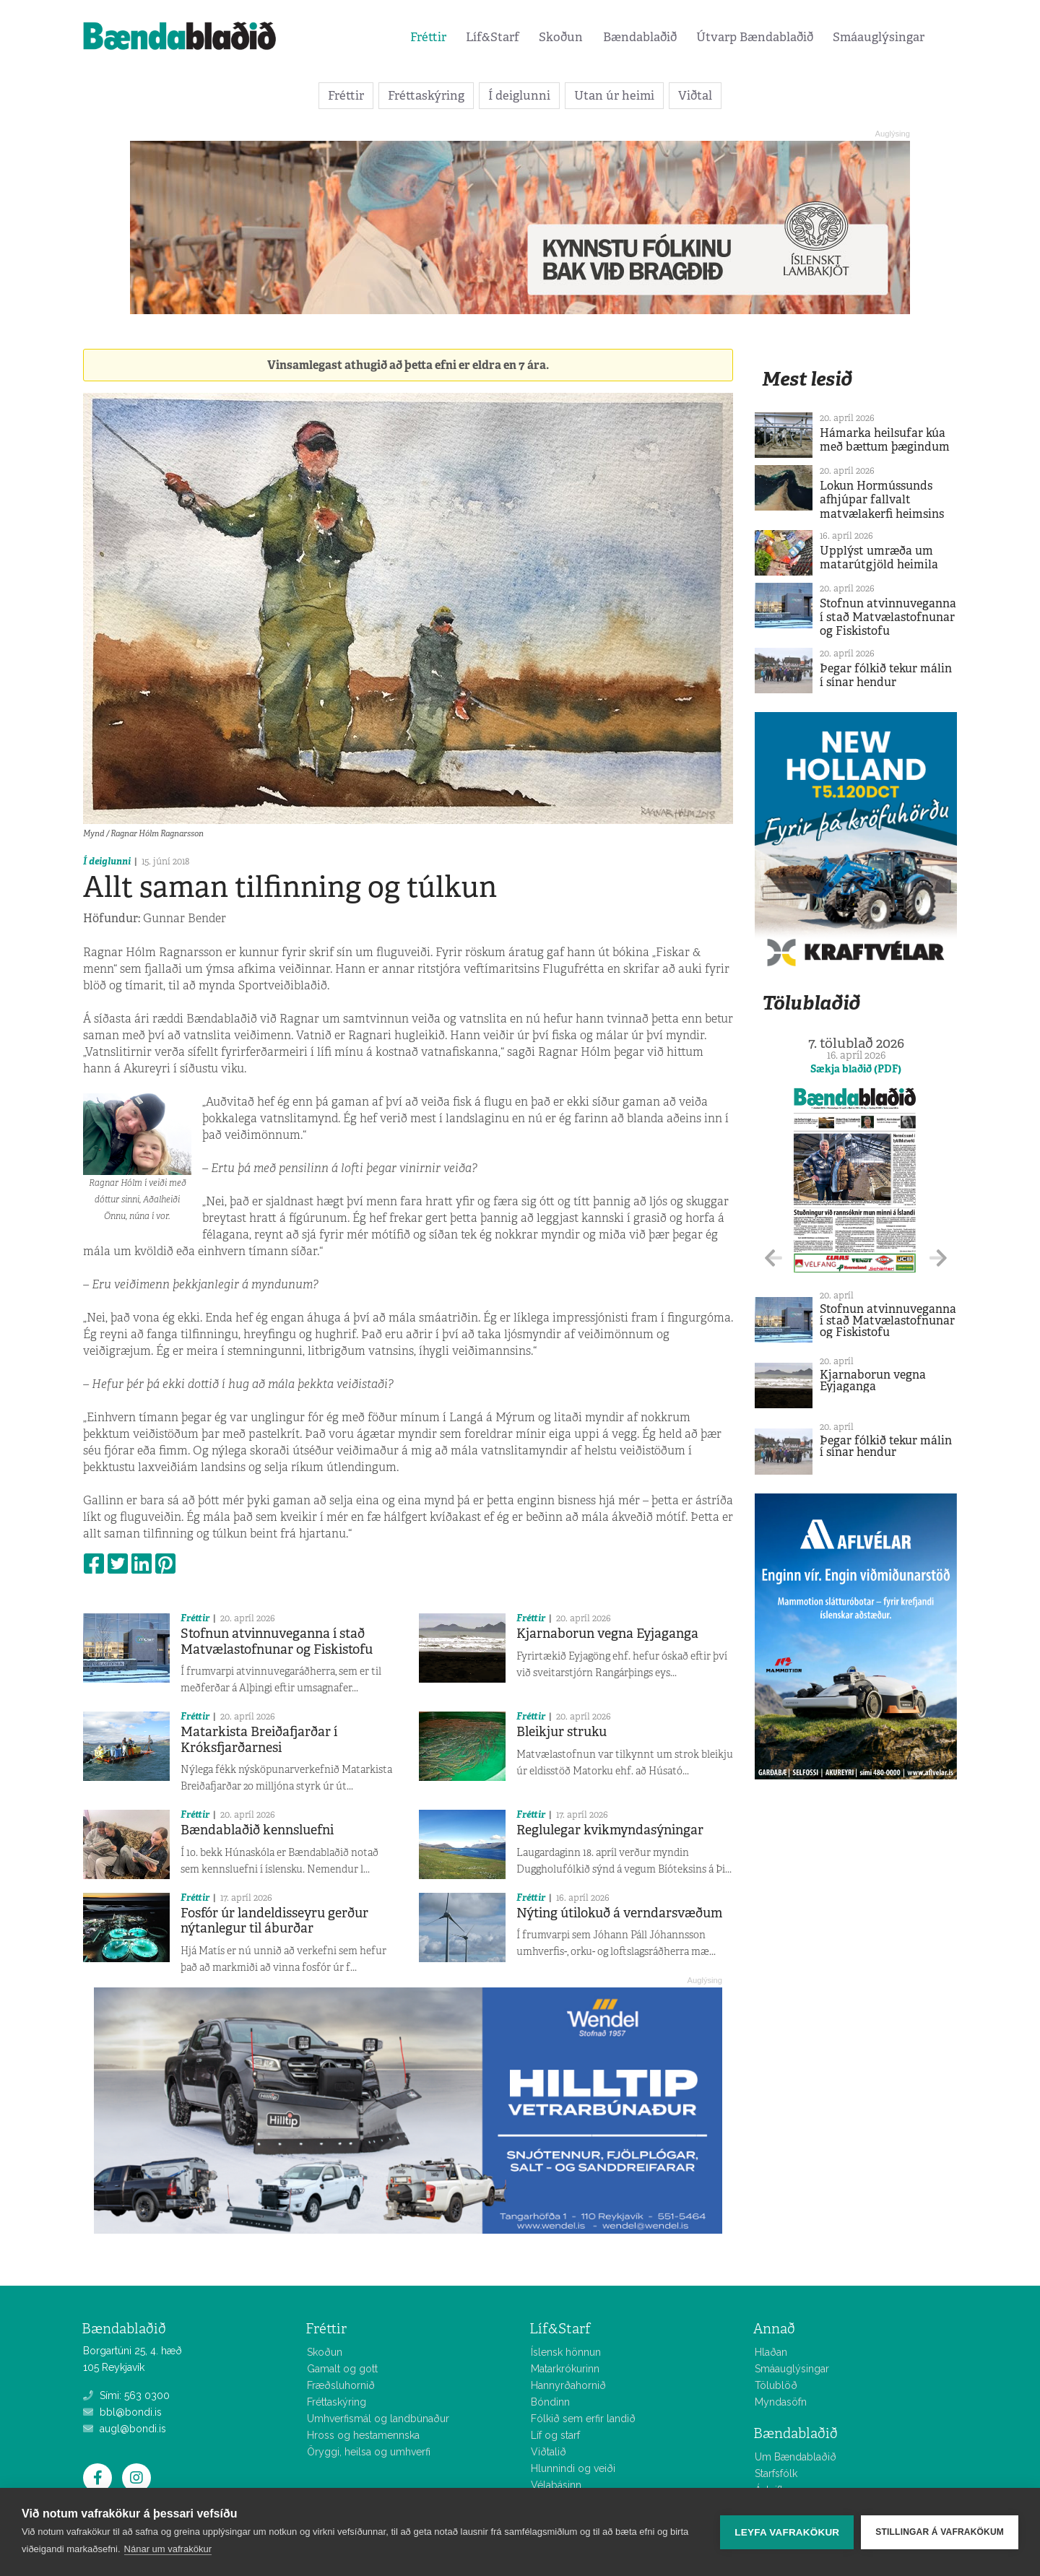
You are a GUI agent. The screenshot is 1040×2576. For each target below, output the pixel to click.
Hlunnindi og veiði (573, 2468)
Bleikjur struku (561, 1731)
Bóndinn (550, 2402)
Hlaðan (771, 2352)
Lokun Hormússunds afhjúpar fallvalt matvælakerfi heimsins (882, 499)
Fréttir (428, 37)
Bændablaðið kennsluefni (257, 1830)
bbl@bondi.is (122, 2412)
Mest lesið (807, 378)
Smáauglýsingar (878, 37)
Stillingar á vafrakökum (939, 2532)
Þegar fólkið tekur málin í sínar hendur (886, 675)
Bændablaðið (640, 37)
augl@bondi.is (124, 2428)
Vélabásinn (556, 2485)
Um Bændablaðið (795, 2457)
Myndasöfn (781, 2402)
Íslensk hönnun (566, 2352)
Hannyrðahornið (568, 2385)
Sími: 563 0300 (126, 2395)
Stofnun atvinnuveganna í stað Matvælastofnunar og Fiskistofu (277, 1641)
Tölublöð (776, 2385)
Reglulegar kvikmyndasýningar (609, 1830)
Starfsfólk (776, 2473)
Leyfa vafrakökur (786, 2532)
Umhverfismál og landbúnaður (378, 2418)
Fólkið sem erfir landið (583, 2418)
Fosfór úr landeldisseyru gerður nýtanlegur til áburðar (274, 1921)
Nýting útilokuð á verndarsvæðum (619, 1913)
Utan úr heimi (614, 95)
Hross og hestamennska (363, 2435)
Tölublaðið (811, 1002)
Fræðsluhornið (341, 2385)
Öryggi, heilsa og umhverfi (368, 2452)
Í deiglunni (519, 95)
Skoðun (561, 37)
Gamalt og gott (342, 2369)
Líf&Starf (492, 37)
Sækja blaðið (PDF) (855, 1068)
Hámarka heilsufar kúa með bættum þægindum (885, 439)
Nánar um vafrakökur (168, 2549)
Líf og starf (555, 2435)
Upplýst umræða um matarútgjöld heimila (879, 557)
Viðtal (695, 95)
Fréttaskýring (426, 95)
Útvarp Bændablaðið (754, 37)
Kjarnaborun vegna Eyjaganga (607, 1633)
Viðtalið (548, 2452)
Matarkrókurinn (565, 2369)
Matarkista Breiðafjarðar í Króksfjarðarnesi (259, 1739)
